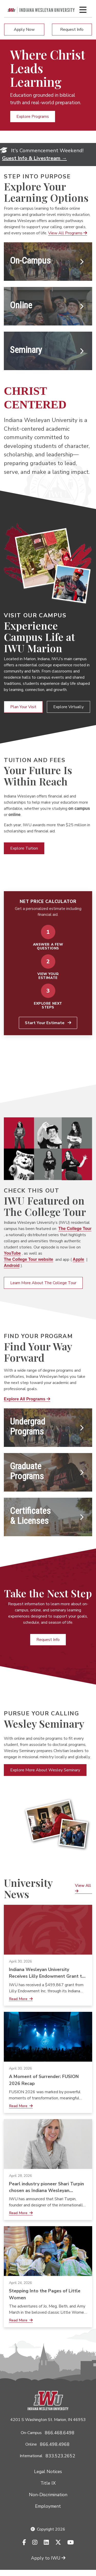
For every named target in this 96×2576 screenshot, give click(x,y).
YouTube (12, 1253)
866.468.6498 (59, 2433)
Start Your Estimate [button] (48, 1023)
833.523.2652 (60, 2456)
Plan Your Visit (23, 707)
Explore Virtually (68, 707)
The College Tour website (28, 1259)
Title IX (48, 2483)
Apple (78, 1259)
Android (11, 1265)
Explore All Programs (27, 1399)
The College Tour (74, 1228)
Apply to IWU (48, 2558)
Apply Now (24, 29)
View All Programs (67, 233)
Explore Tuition (24, 848)
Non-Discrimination (48, 2495)
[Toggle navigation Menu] (83, 10)
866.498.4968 (55, 2444)
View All (83, 1888)
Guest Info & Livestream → (34, 158)
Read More (21, 1998)
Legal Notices (48, 2471)
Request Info (71, 29)
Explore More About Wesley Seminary (45, 1770)
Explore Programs (32, 116)
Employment (48, 2506)
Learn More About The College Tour (43, 1283)
